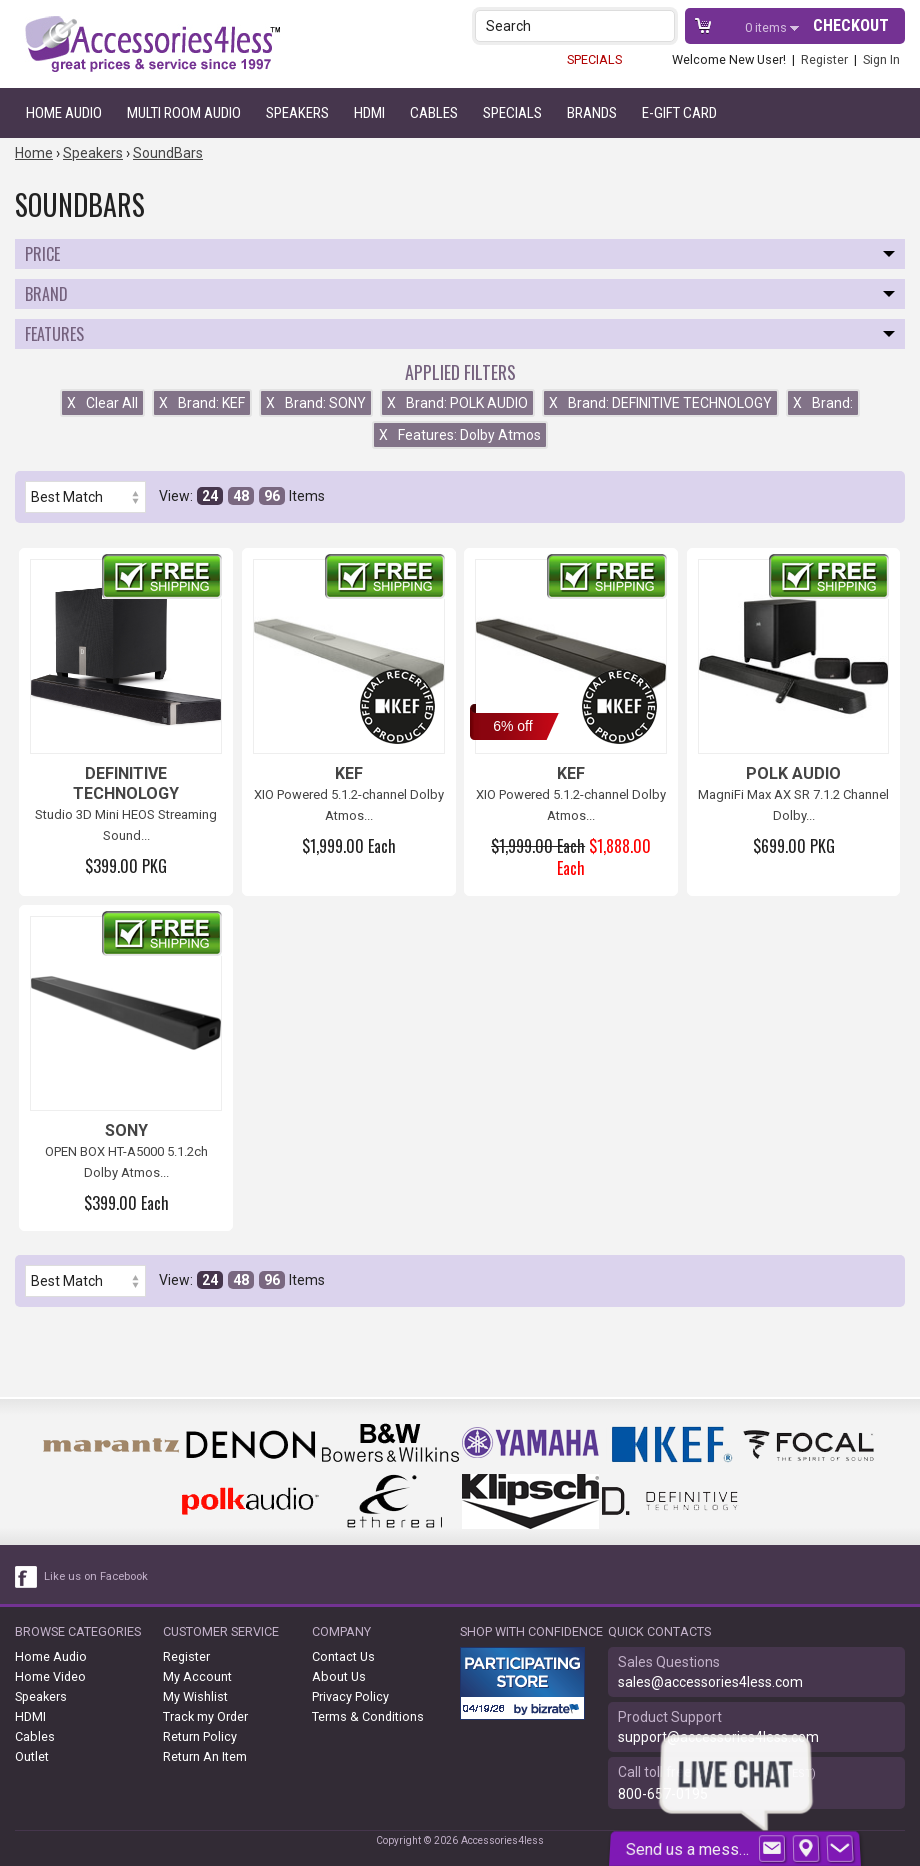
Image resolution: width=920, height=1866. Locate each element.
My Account (197, 1676)
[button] (661, 25)
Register (824, 59)
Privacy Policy (350, 1696)
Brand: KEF (202, 403)
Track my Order (205, 1716)
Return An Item (205, 1756)
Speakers (297, 113)
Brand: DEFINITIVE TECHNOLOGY (660, 403)
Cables (434, 113)
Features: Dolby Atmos (460, 435)
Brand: (823, 403)
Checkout (851, 25)
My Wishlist (195, 1696)
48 (241, 496)
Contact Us (343, 1656)
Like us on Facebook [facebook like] (96, 1576)
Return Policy (200, 1736)
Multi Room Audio (184, 113)
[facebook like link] (27, 1577)
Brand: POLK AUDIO (457, 403)
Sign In (881, 59)
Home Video (50, 1676)
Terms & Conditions (368, 1716)
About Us (339, 1676)
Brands (592, 113)
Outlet (32, 1756)
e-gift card (679, 113)
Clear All (102, 403)
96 (272, 496)
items (767, 27)
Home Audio (64, 113)
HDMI (369, 113)
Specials (512, 113)
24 (210, 496)
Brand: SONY (316, 403)
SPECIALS (594, 59)
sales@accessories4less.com (710, 1682)
